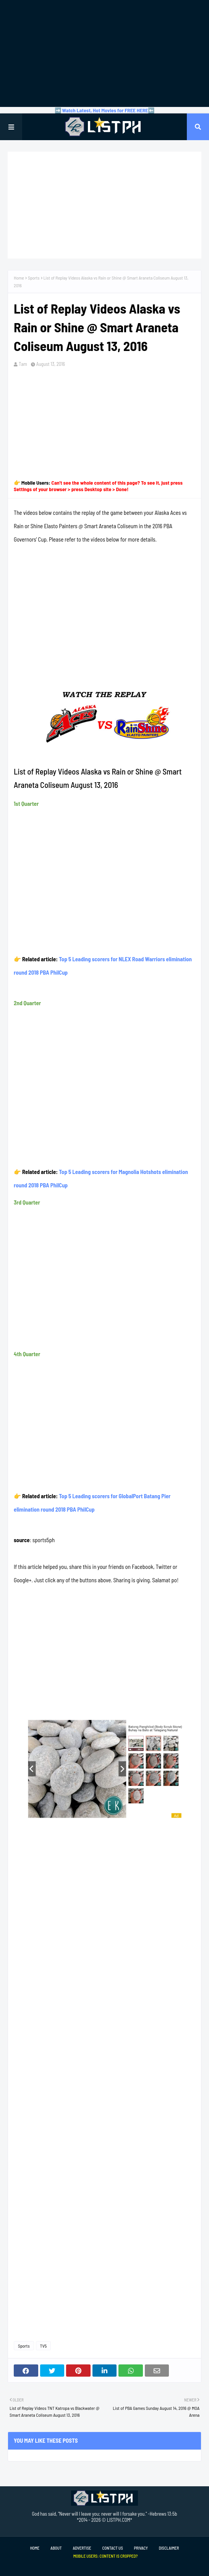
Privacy (141, 2547)
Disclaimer (169, 2547)
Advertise (82, 2547)
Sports (34, 277)
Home (19, 277)
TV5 (43, 2345)
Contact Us (112, 2547)
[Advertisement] (104, 53)
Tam (23, 364)
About (56, 2547)
